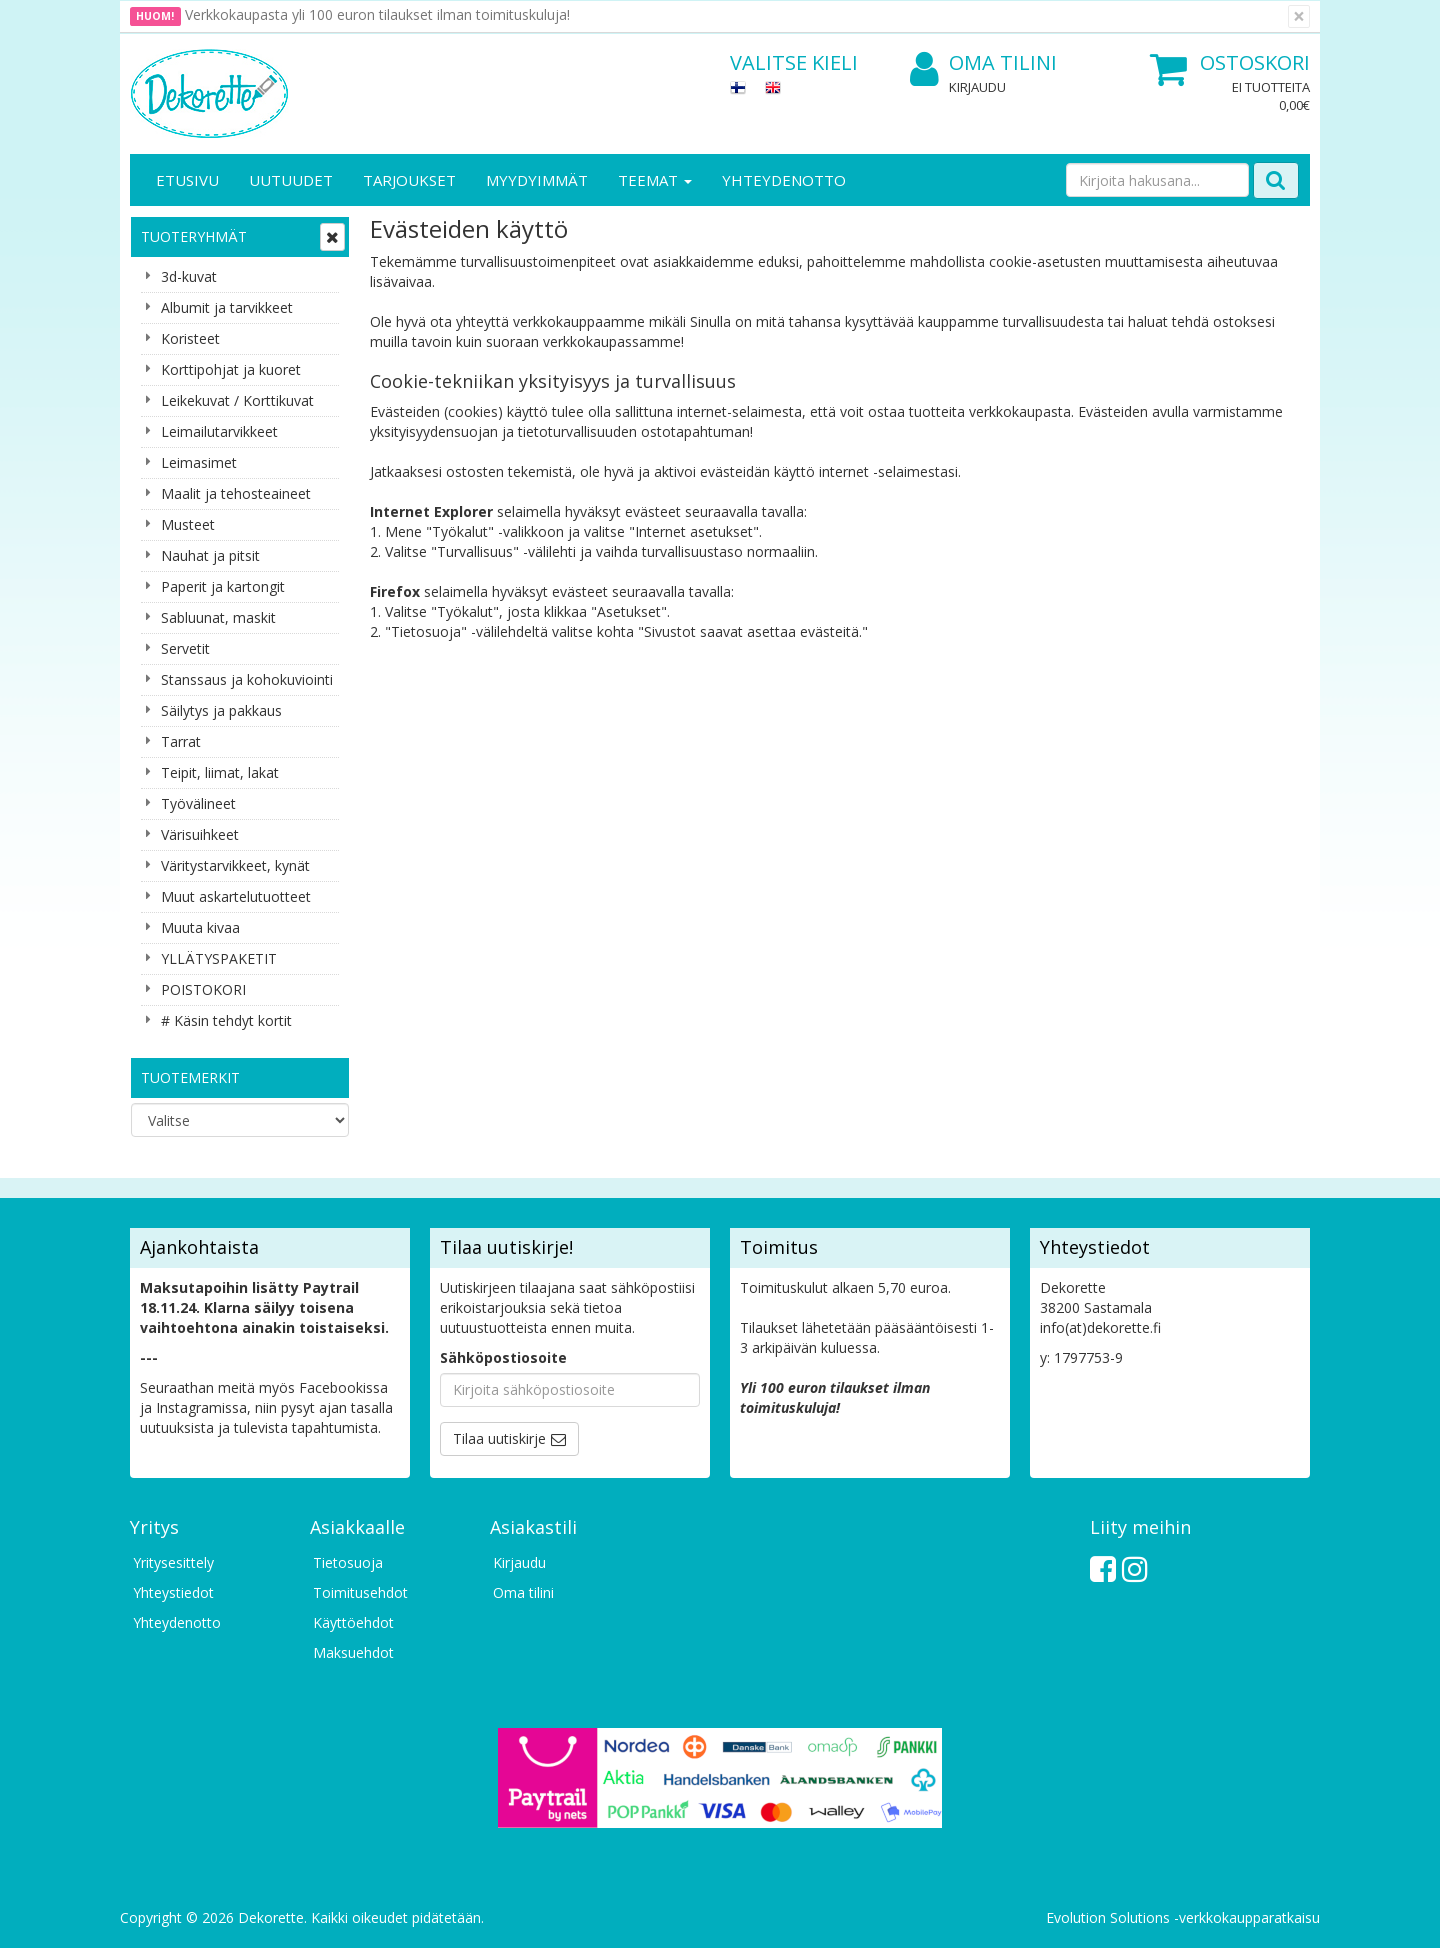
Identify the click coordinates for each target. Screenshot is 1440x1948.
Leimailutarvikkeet (219, 431)
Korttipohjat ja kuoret (231, 369)
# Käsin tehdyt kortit (226, 1020)
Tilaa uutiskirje (499, 1438)
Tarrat (181, 741)
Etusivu (187, 180)
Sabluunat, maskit (218, 617)
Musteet (188, 524)
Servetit (185, 648)
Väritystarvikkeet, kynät (235, 865)
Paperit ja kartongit (223, 586)
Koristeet (190, 338)
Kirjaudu (977, 87)
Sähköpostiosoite (503, 1357)
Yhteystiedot (173, 1592)
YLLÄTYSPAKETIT (219, 958)
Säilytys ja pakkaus (221, 710)
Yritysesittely (173, 1562)
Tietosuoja (348, 1562)
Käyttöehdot (353, 1622)
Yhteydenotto (784, 180)
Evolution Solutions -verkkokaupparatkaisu (1183, 1917)
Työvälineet (198, 803)
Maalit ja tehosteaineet (236, 493)
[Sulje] (1299, 16)
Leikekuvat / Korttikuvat (237, 400)
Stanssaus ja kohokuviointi (247, 679)
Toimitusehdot (360, 1592)
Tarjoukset (409, 180)
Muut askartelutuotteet (236, 896)
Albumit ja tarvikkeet (227, 307)
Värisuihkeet (200, 834)
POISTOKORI (203, 989)
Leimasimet (199, 462)
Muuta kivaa (200, 927)
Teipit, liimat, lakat (220, 772)
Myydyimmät (537, 180)
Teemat (655, 180)
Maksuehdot (353, 1652)
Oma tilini (983, 63)
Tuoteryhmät (194, 236)
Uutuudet (291, 180)
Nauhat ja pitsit (210, 555)
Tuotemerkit (190, 1077)
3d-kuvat (189, 276)
